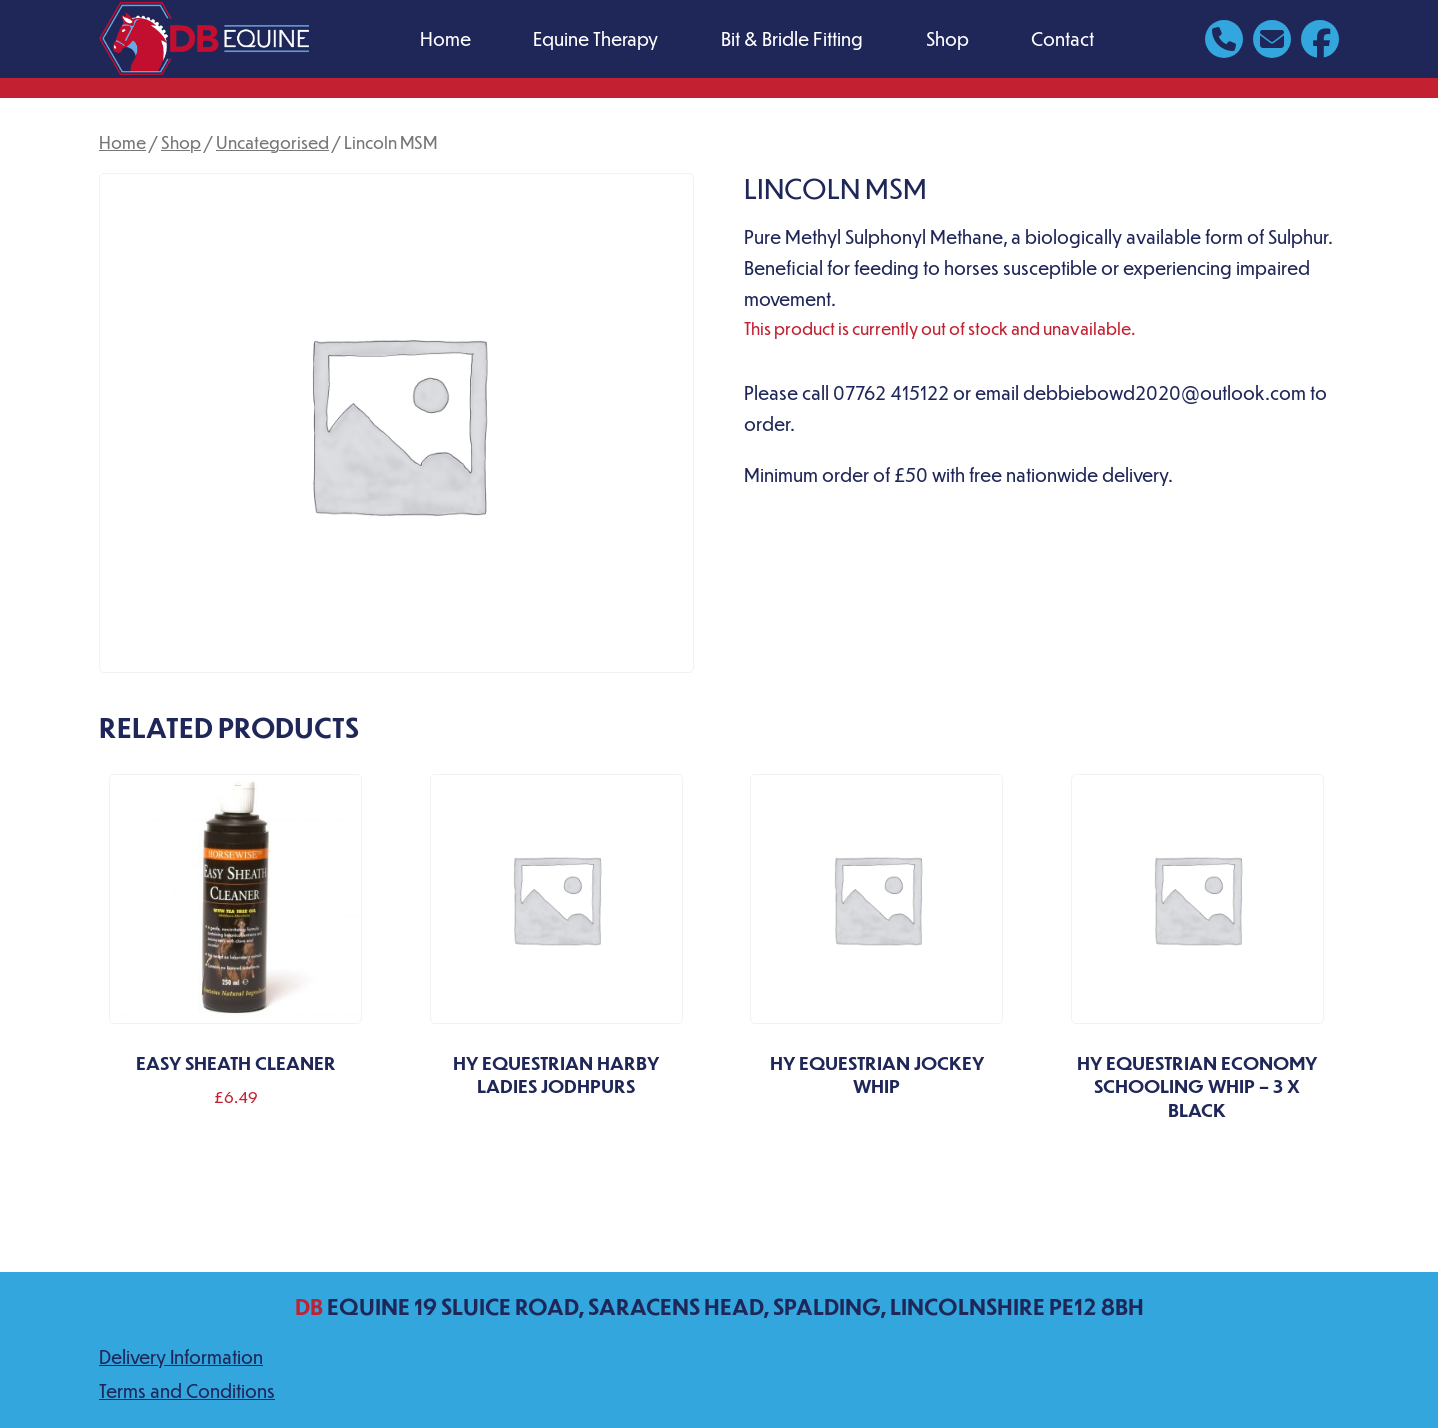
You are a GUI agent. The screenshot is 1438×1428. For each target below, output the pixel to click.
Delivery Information (181, 1356)
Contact (1062, 38)
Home (445, 38)
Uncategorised (272, 142)
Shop (947, 38)
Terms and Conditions (187, 1390)
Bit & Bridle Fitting (792, 38)
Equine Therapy (595, 38)
